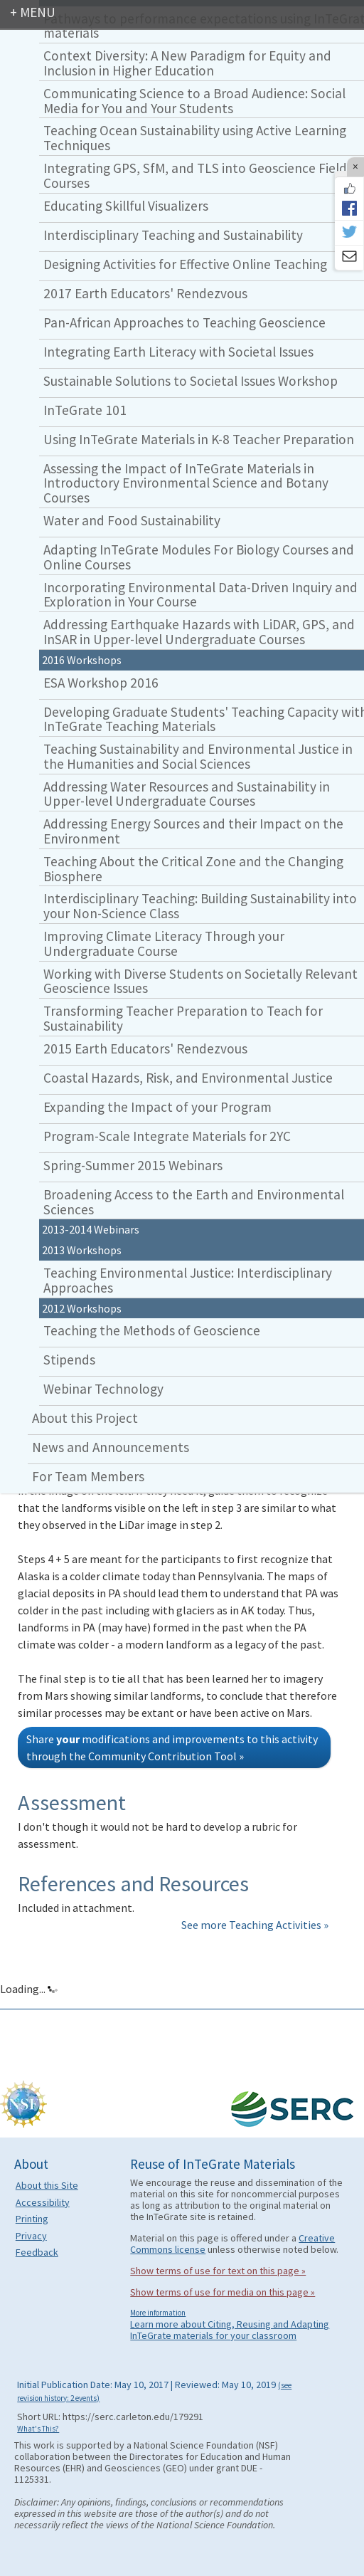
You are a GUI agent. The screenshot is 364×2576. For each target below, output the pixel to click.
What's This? (38, 2429)
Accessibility (43, 2202)
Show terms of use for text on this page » (218, 2270)
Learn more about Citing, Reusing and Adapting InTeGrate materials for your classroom (229, 2330)
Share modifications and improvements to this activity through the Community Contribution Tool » (172, 1747)
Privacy (31, 2235)
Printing (32, 2218)
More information (158, 2313)
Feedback (37, 2252)
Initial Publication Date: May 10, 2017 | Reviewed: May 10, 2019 (154, 2390)
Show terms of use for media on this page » (222, 2292)
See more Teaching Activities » (254, 1925)
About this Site (47, 2185)
